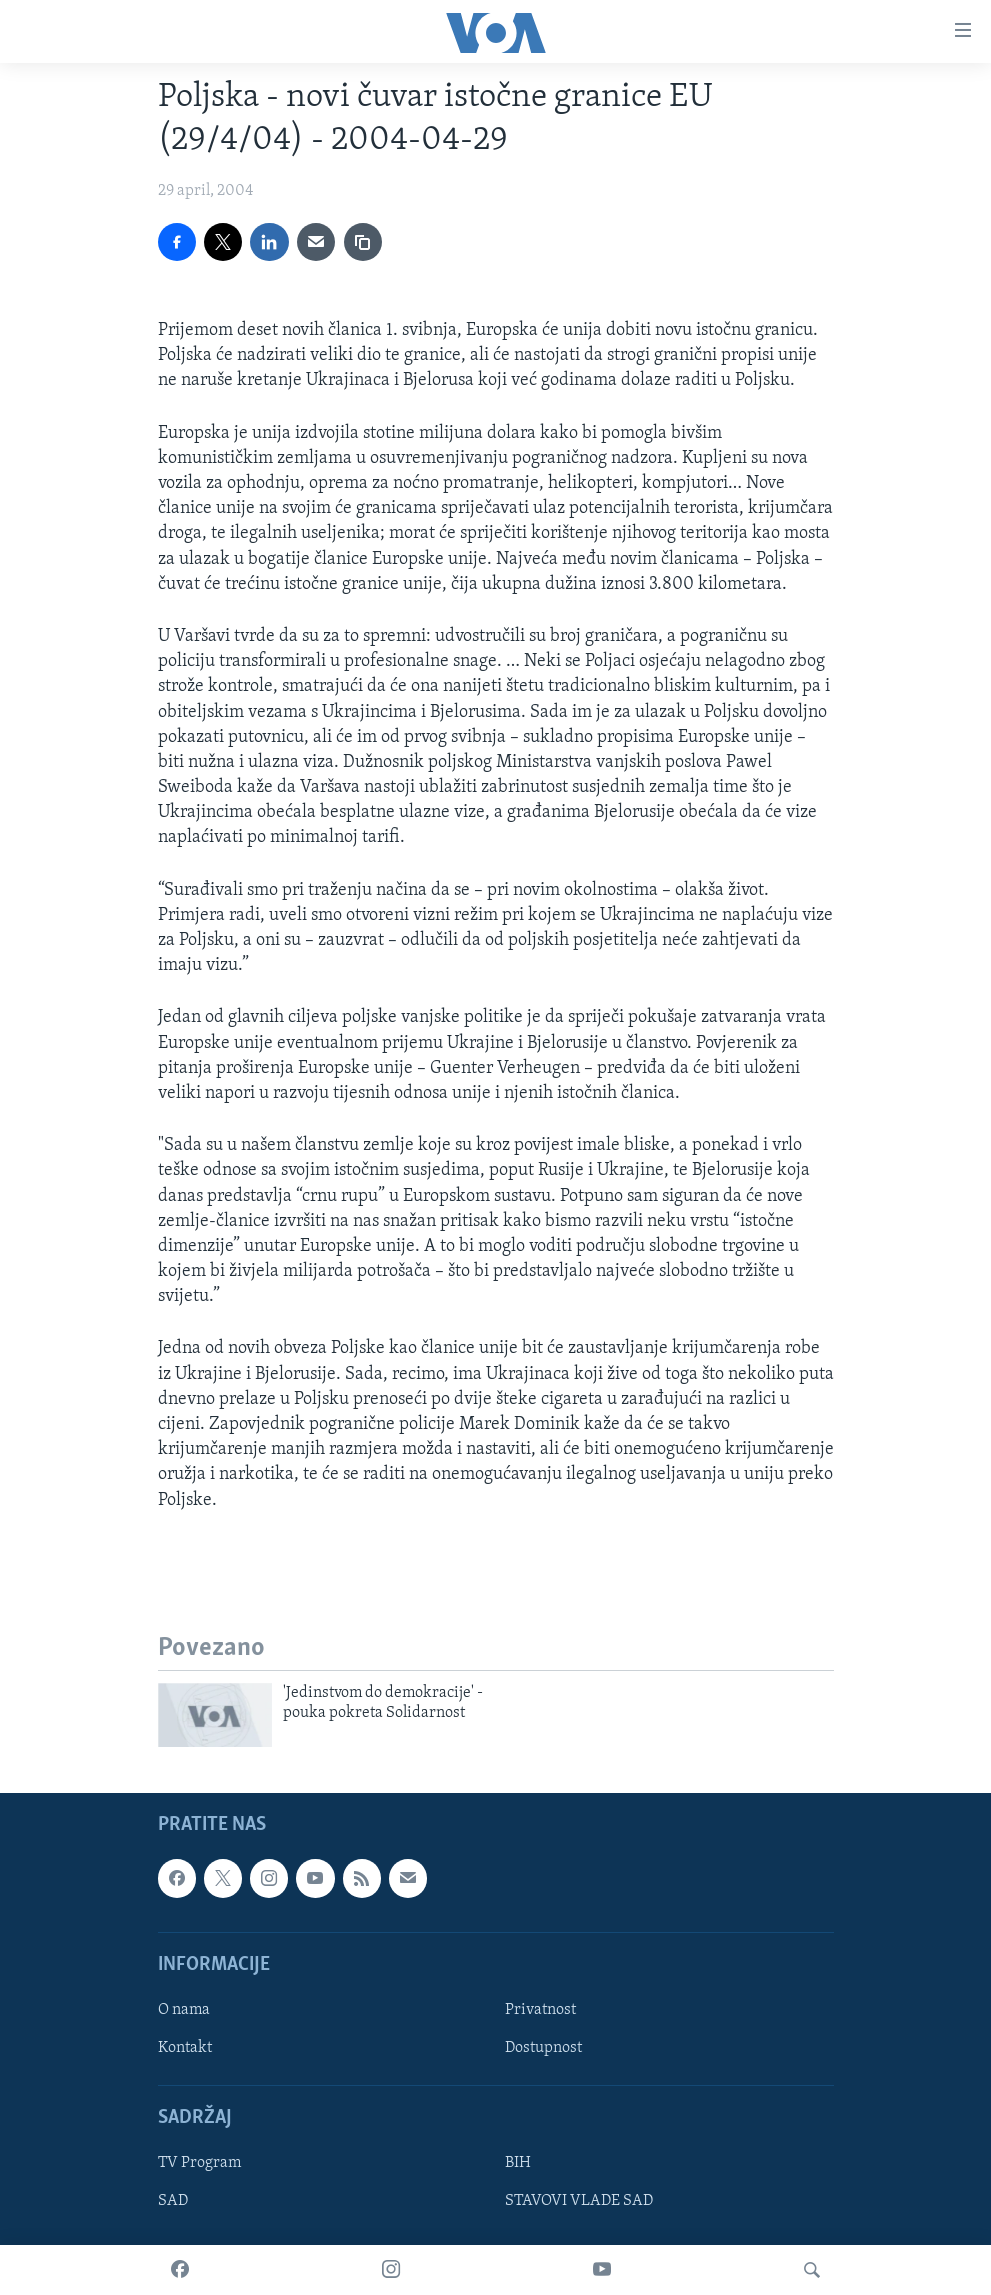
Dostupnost (543, 2048)
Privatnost (540, 2010)
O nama (184, 2010)
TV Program (199, 2163)
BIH (518, 2163)
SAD (173, 2201)
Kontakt (185, 2048)
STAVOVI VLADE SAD (579, 2201)
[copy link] (363, 242)
